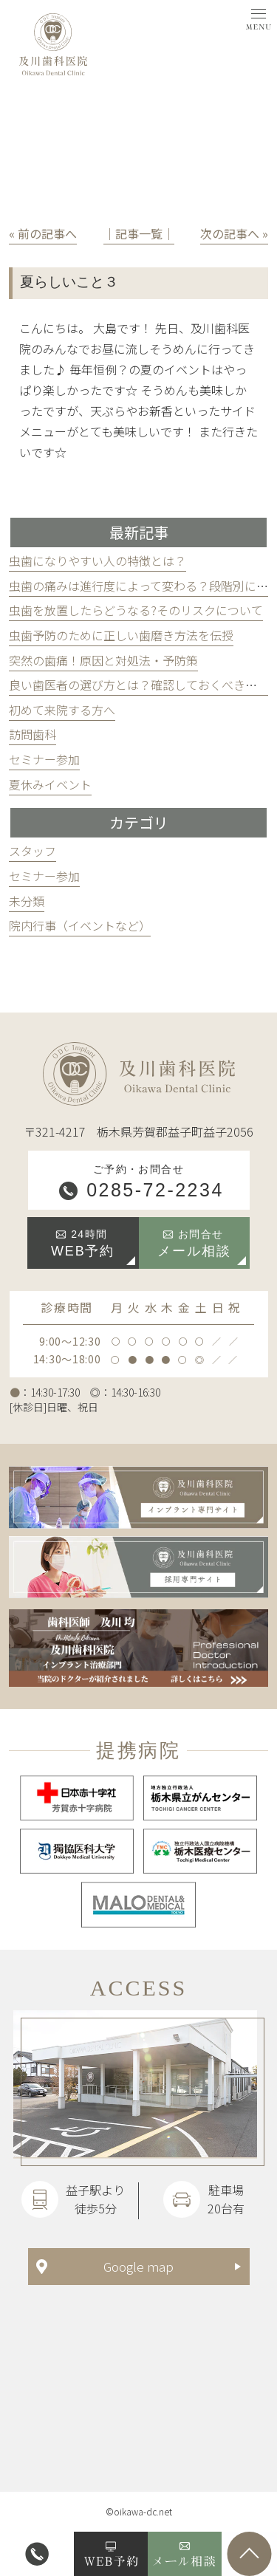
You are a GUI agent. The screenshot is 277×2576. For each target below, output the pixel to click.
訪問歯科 (32, 734)
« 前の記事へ (43, 233)
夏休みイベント (50, 784)
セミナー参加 (44, 759)
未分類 (26, 901)
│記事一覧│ (138, 233)
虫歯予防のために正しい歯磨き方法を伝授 (121, 635)
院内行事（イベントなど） (80, 925)
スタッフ (32, 851)
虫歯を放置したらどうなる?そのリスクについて (136, 610)
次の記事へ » (234, 233)
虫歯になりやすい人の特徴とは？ (97, 560)
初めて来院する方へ (62, 710)
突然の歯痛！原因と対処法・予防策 (103, 660)
